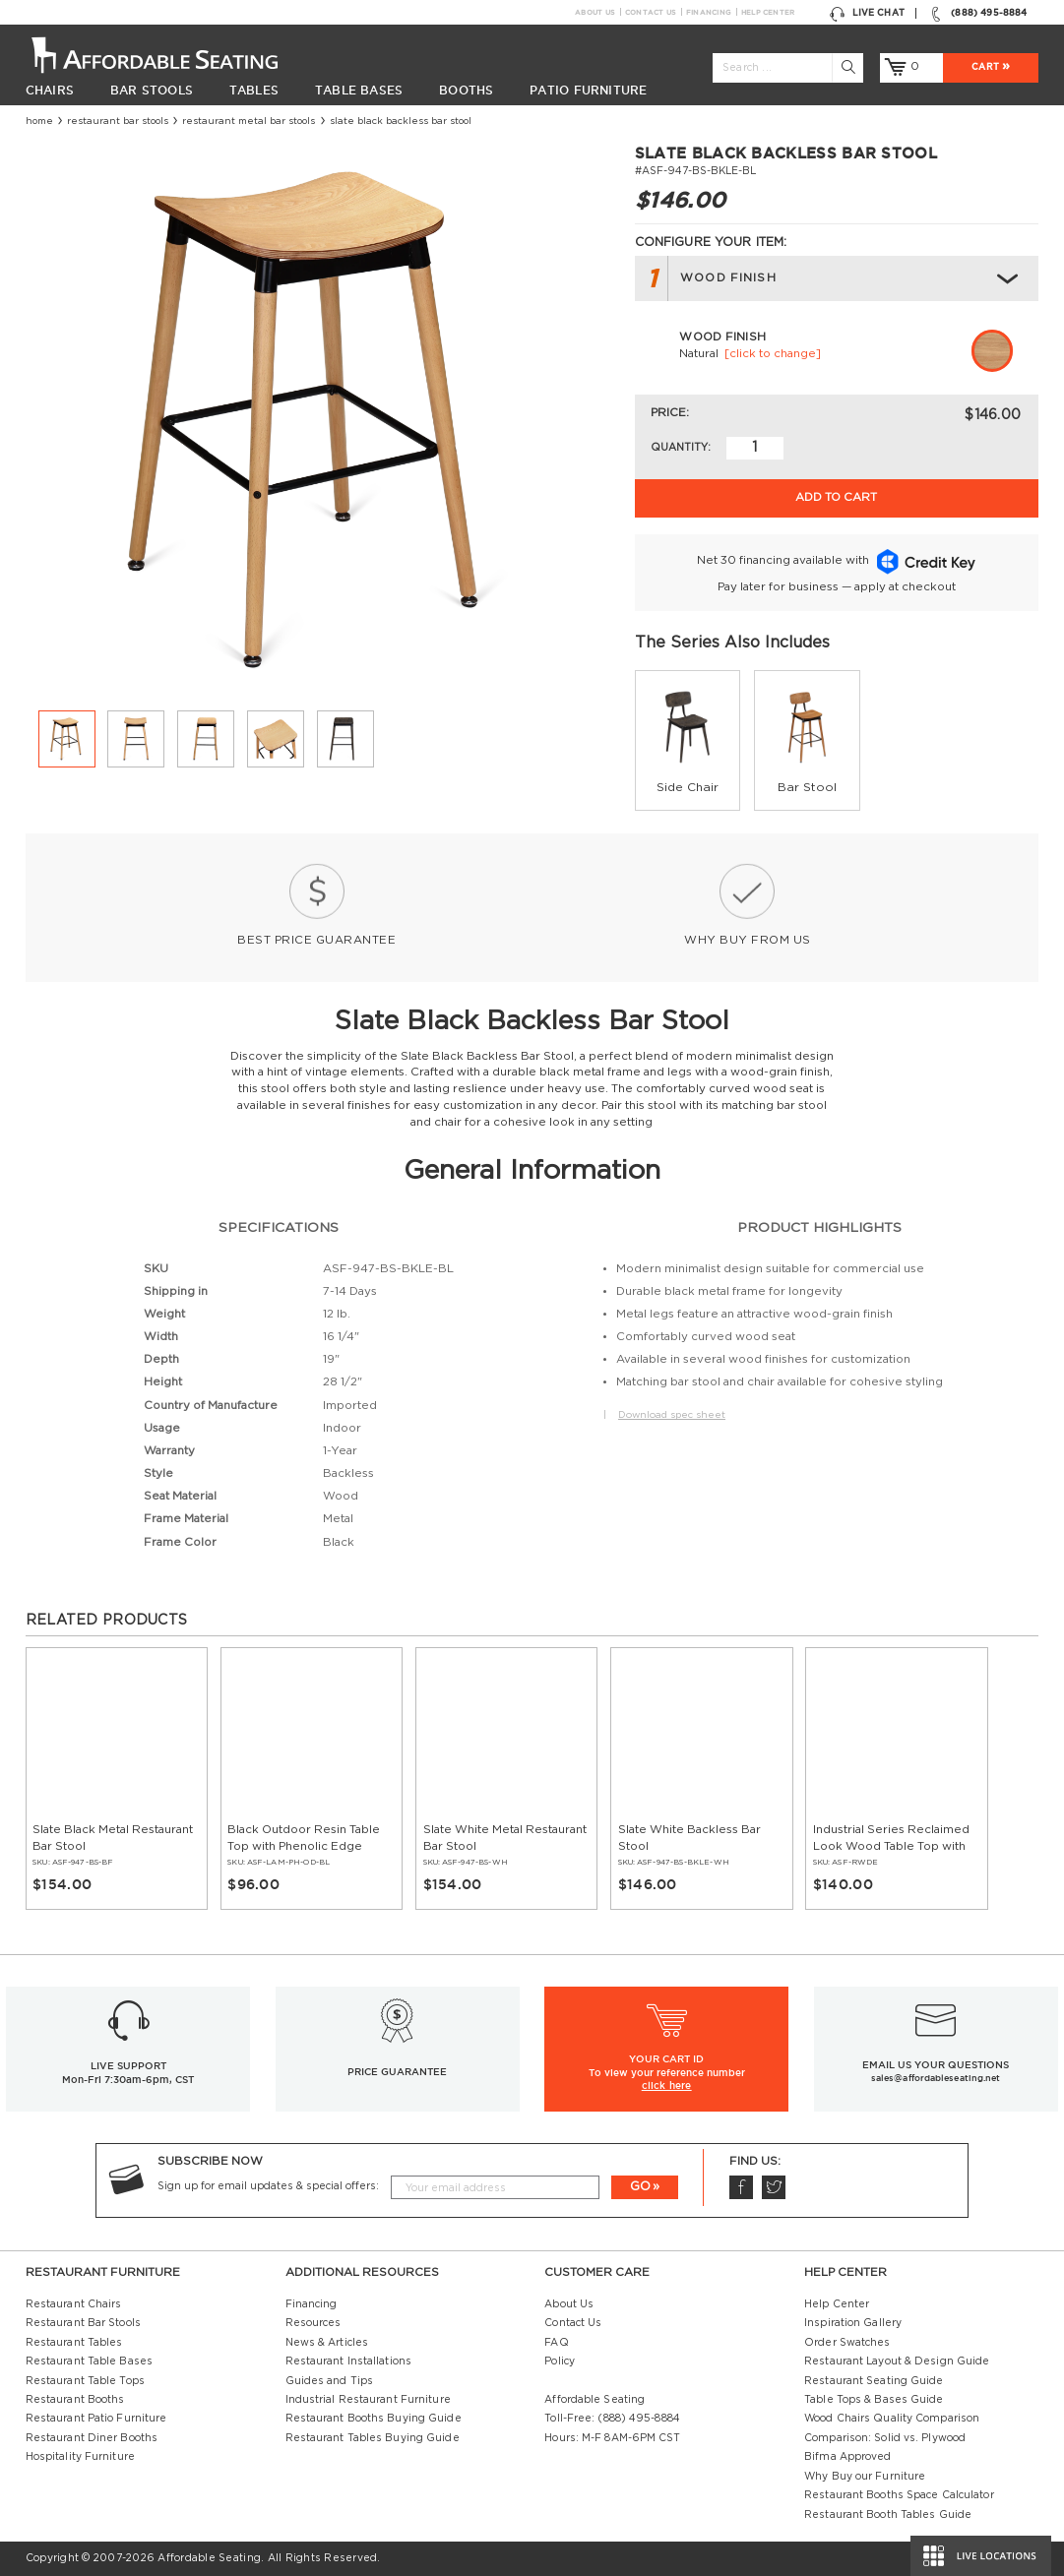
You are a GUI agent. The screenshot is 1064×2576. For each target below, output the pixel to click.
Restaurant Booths (75, 2400)
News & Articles (327, 2343)
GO (640, 2186)
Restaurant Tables (74, 2343)
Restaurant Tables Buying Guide (372, 2438)
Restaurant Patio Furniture (96, 2418)
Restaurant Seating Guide (873, 2381)
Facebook (740, 2187)
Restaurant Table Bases (89, 2361)
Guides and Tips (329, 2381)
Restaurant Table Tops (85, 2381)
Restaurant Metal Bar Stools (248, 121)
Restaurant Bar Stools (117, 121)
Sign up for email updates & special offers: (268, 2186)
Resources (313, 2323)
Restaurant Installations (348, 2361)
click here (667, 2085)
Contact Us (650, 12)
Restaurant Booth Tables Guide (887, 2515)
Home (39, 121)
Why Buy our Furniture (864, 2477)
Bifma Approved (847, 2457)
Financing (708, 12)
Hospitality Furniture (80, 2457)
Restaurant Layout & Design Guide (896, 2361)
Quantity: (681, 448)
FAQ (556, 2343)
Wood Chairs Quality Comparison (891, 2418)
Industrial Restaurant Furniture (368, 2400)
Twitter (773, 2187)
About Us (594, 12)
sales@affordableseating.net (935, 2078)
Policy (559, 2361)
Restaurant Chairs (74, 2304)
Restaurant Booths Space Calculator (899, 2495)
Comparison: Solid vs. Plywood (885, 2438)
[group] (687, 740)
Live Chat (867, 13)
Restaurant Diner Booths (91, 2438)
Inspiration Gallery (853, 2323)
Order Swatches (847, 2343)
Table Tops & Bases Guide (873, 2400)
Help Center (768, 12)
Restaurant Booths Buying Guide (373, 2418)
